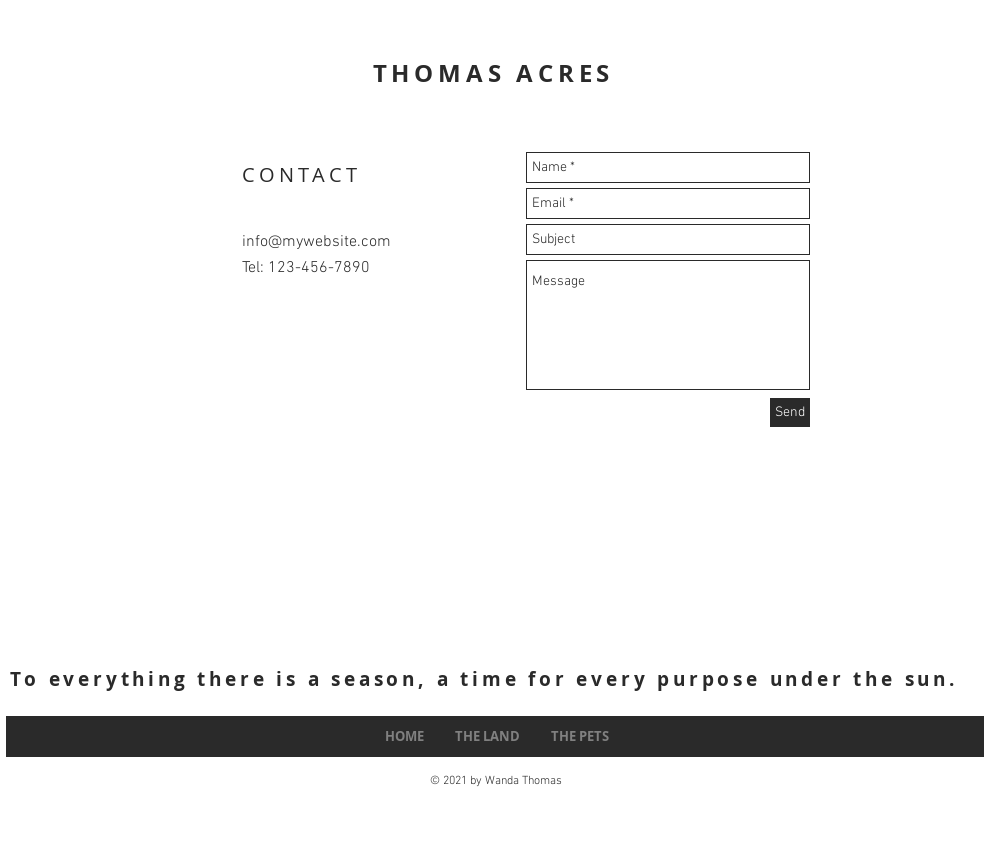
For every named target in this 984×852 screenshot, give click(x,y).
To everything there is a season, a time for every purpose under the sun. (484, 679)
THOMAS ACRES (494, 73)
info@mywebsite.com (316, 242)
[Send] (790, 412)
